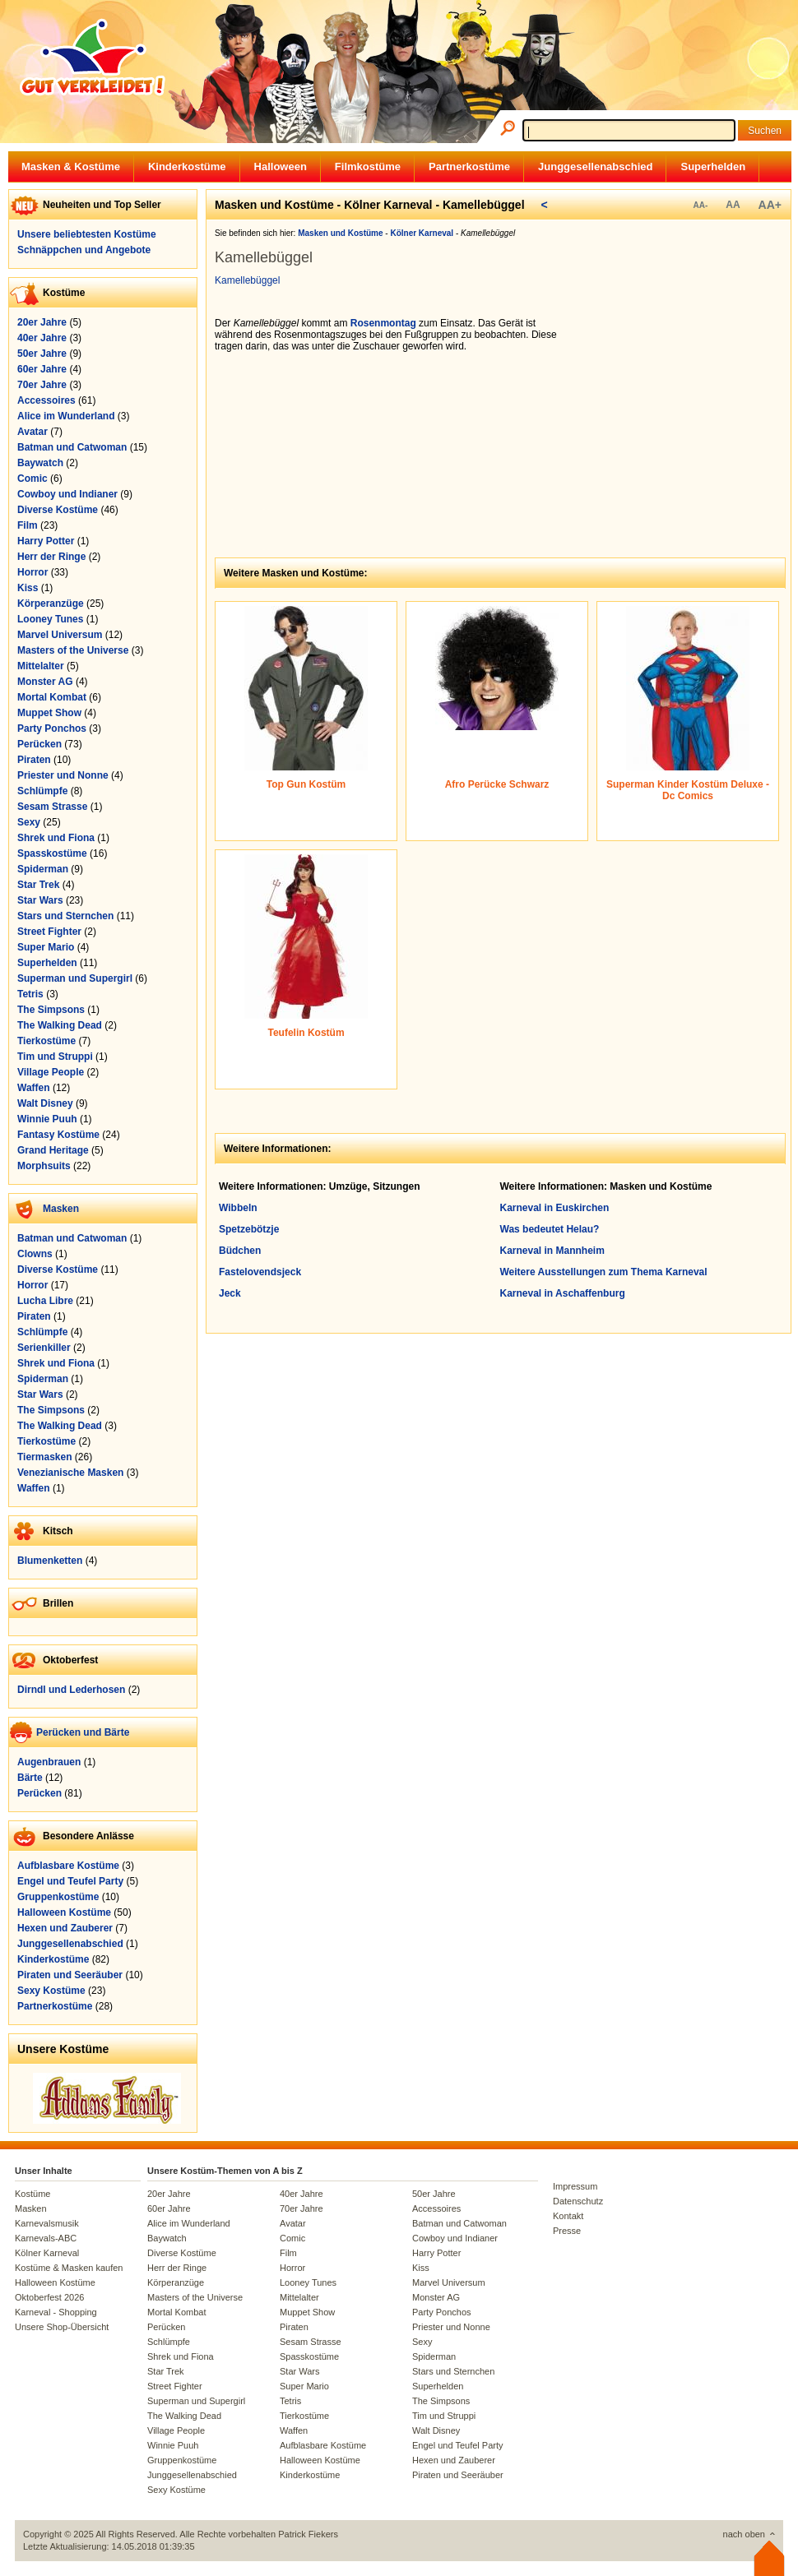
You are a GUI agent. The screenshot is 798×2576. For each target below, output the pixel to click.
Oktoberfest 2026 (49, 2297)
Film (27, 525)
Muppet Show (49, 713)
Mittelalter (40, 666)
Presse (567, 2231)
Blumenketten (49, 1560)
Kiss (27, 588)
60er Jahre (42, 369)
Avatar (32, 431)
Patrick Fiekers (308, 2534)
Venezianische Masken (70, 1472)
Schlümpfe (42, 791)
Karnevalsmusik (47, 2223)
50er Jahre (42, 353)
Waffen (33, 1088)
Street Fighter (49, 931)
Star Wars (40, 900)
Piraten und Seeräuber (70, 1975)
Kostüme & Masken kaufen (69, 2268)
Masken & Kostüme (70, 166)
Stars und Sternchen (65, 916)
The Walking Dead (59, 1025)
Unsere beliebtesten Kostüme (86, 234)
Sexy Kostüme (51, 1990)
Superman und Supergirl (74, 978)
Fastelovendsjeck (260, 1272)
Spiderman (42, 869)
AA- (700, 205)
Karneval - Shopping (56, 2312)
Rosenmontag (383, 323)
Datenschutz (578, 2201)
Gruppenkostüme (58, 1897)
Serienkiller (44, 1347)
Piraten (34, 759)
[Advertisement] (684, 420)
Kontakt (568, 2216)
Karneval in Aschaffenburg (562, 1293)
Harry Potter (45, 541)
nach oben (744, 2534)
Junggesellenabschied (595, 166)
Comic (32, 478)
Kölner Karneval (47, 2253)
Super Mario (45, 947)
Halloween (280, 166)
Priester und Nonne (63, 775)
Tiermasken (44, 1457)
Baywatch (40, 463)
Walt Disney (45, 1103)
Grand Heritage (53, 1150)
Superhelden (712, 166)
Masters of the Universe (72, 650)
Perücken (39, 744)
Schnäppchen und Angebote (84, 250)
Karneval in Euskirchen (555, 1208)
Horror (32, 572)
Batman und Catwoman (72, 447)
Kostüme (32, 2194)
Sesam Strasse (52, 806)
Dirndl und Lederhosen (71, 1689)
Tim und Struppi (55, 1056)
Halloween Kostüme (64, 1912)
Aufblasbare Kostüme (68, 1865)
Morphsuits (44, 1166)
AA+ (770, 204)
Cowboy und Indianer (67, 494)
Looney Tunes (50, 619)
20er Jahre (42, 322)
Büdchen (240, 1250)
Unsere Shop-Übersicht (62, 2327)
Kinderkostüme (187, 166)
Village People (50, 1072)
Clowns (35, 1254)
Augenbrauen (49, 1762)
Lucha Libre (45, 1300)
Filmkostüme (368, 166)
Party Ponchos (51, 728)
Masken (61, 1208)
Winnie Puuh (47, 1119)
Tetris (30, 994)
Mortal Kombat (51, 697)
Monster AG (45, 681)
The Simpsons (51, 1009)
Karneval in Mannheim (552, 1250)
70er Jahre (42, 385)
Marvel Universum (59, 635)
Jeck (230, 1293)
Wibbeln (238, 1208)
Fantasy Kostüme (58, 1134)
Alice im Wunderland (65, 416)
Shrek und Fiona (56, 838)
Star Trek (38, 884)
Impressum (575, 2186)
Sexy (28, 822)
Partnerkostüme (469, 166)
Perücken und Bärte (82, 1732)
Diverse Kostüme (57, 510)
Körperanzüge (50, 603)
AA (733, 204)
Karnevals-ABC (46, 2238)
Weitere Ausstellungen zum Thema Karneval (604, 1272)
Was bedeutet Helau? (550, 1229)
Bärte (30, 1777)
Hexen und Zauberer (65, 1928)
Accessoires (46, 400)
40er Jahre (42, 338)
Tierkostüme (46, 1041)
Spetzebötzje (249, 1229)
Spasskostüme (52, 853)
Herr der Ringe (51, 556)
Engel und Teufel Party (70, 1881)
